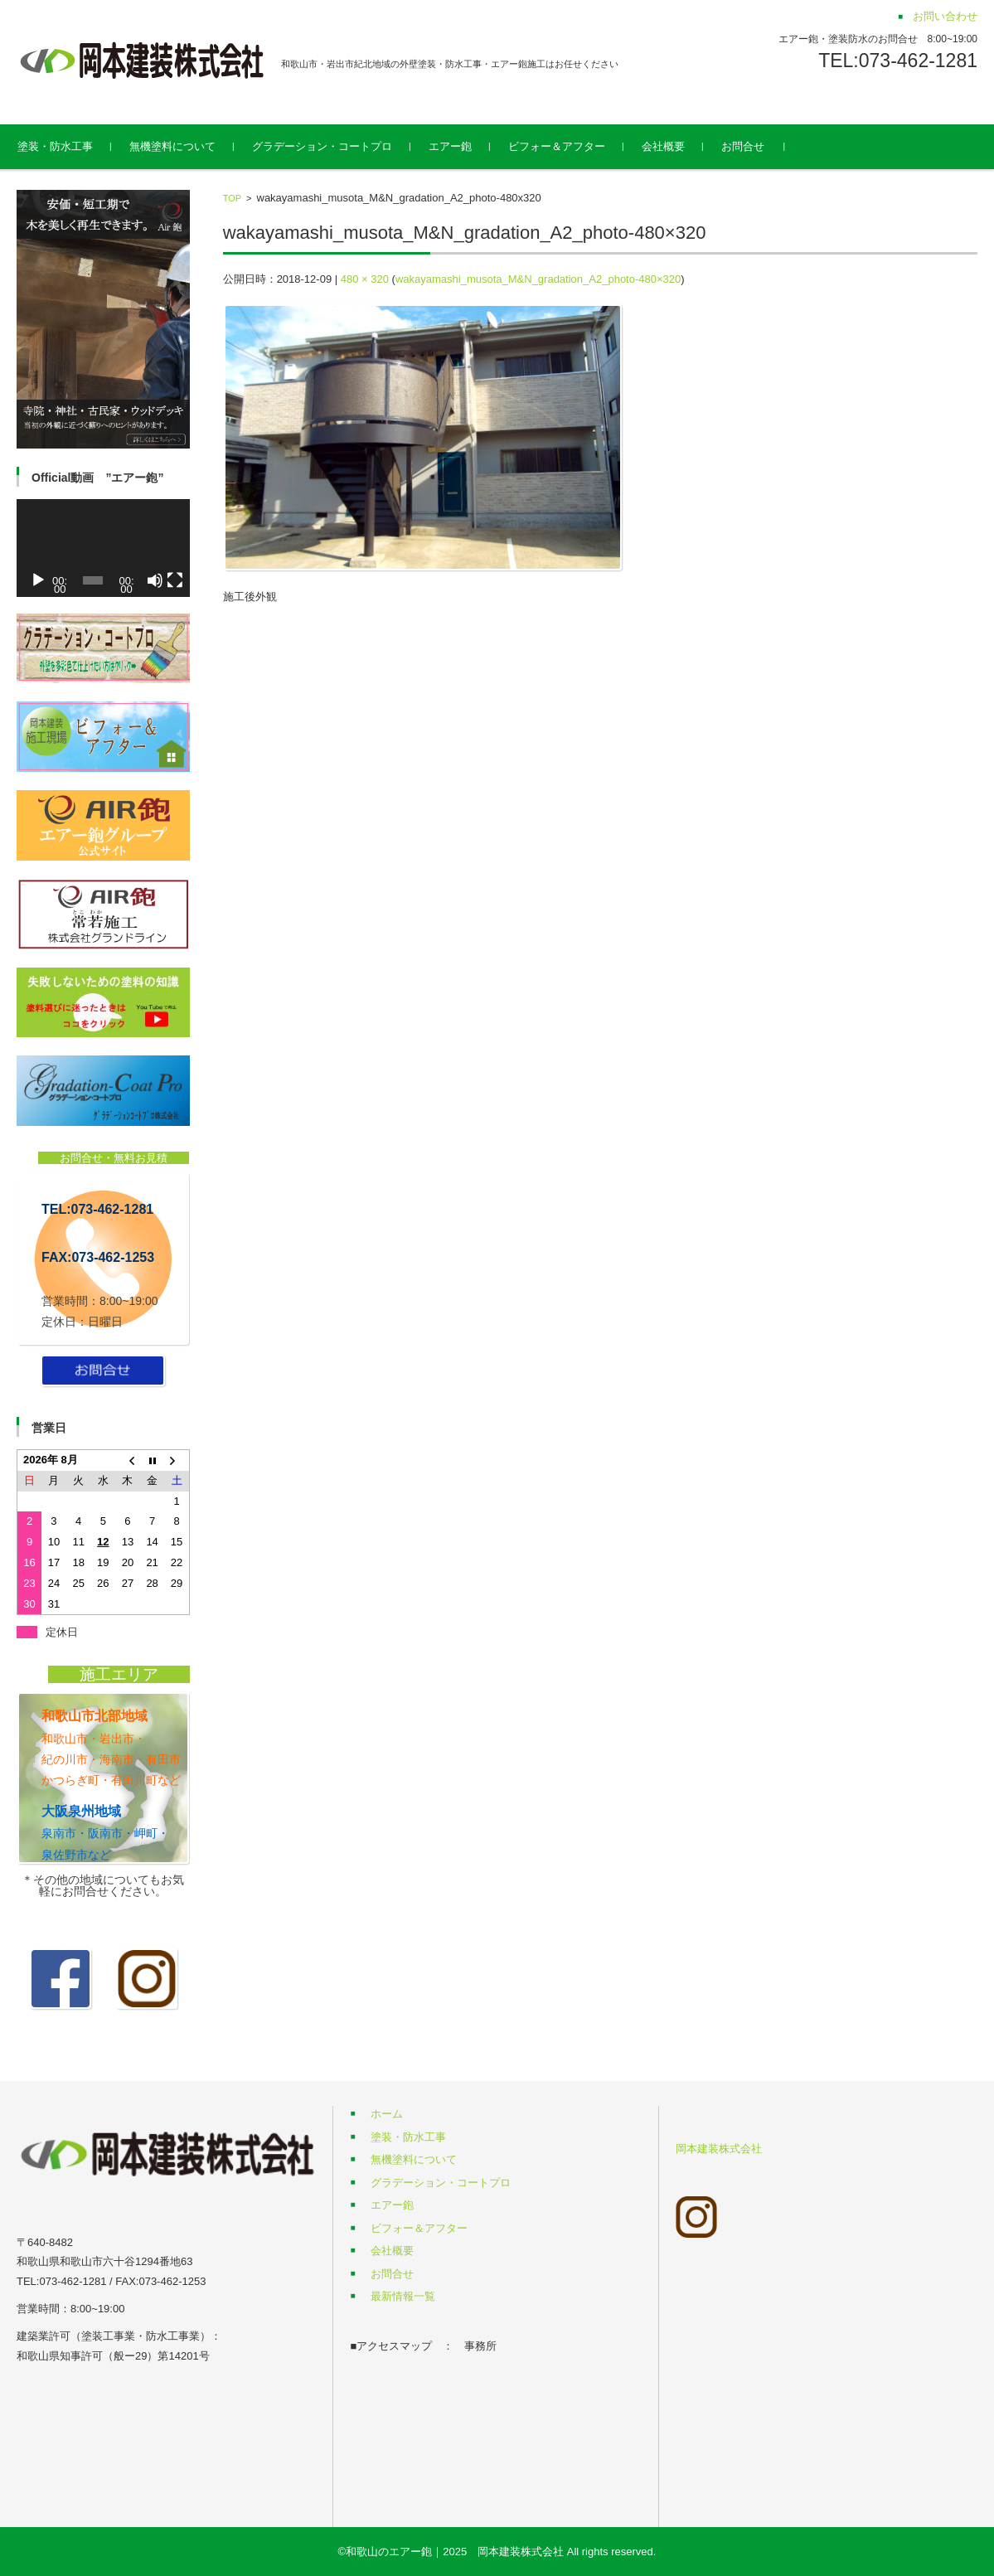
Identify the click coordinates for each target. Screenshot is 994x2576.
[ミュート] (155, 580)
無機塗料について (190, 146)
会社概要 (680, 146)
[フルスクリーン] (175, 580)
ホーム (387, 2114)
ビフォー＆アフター (574, 146)
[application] (103, 547)
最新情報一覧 (403, 2296)
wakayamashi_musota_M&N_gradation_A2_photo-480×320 (538, 279)
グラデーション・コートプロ (339, 146)
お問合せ (760, 146)
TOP (232, 198)
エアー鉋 (467, 146)
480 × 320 (365, 279)
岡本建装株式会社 (719, 2148)
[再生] (38, 580)
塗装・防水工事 (72, 146)
